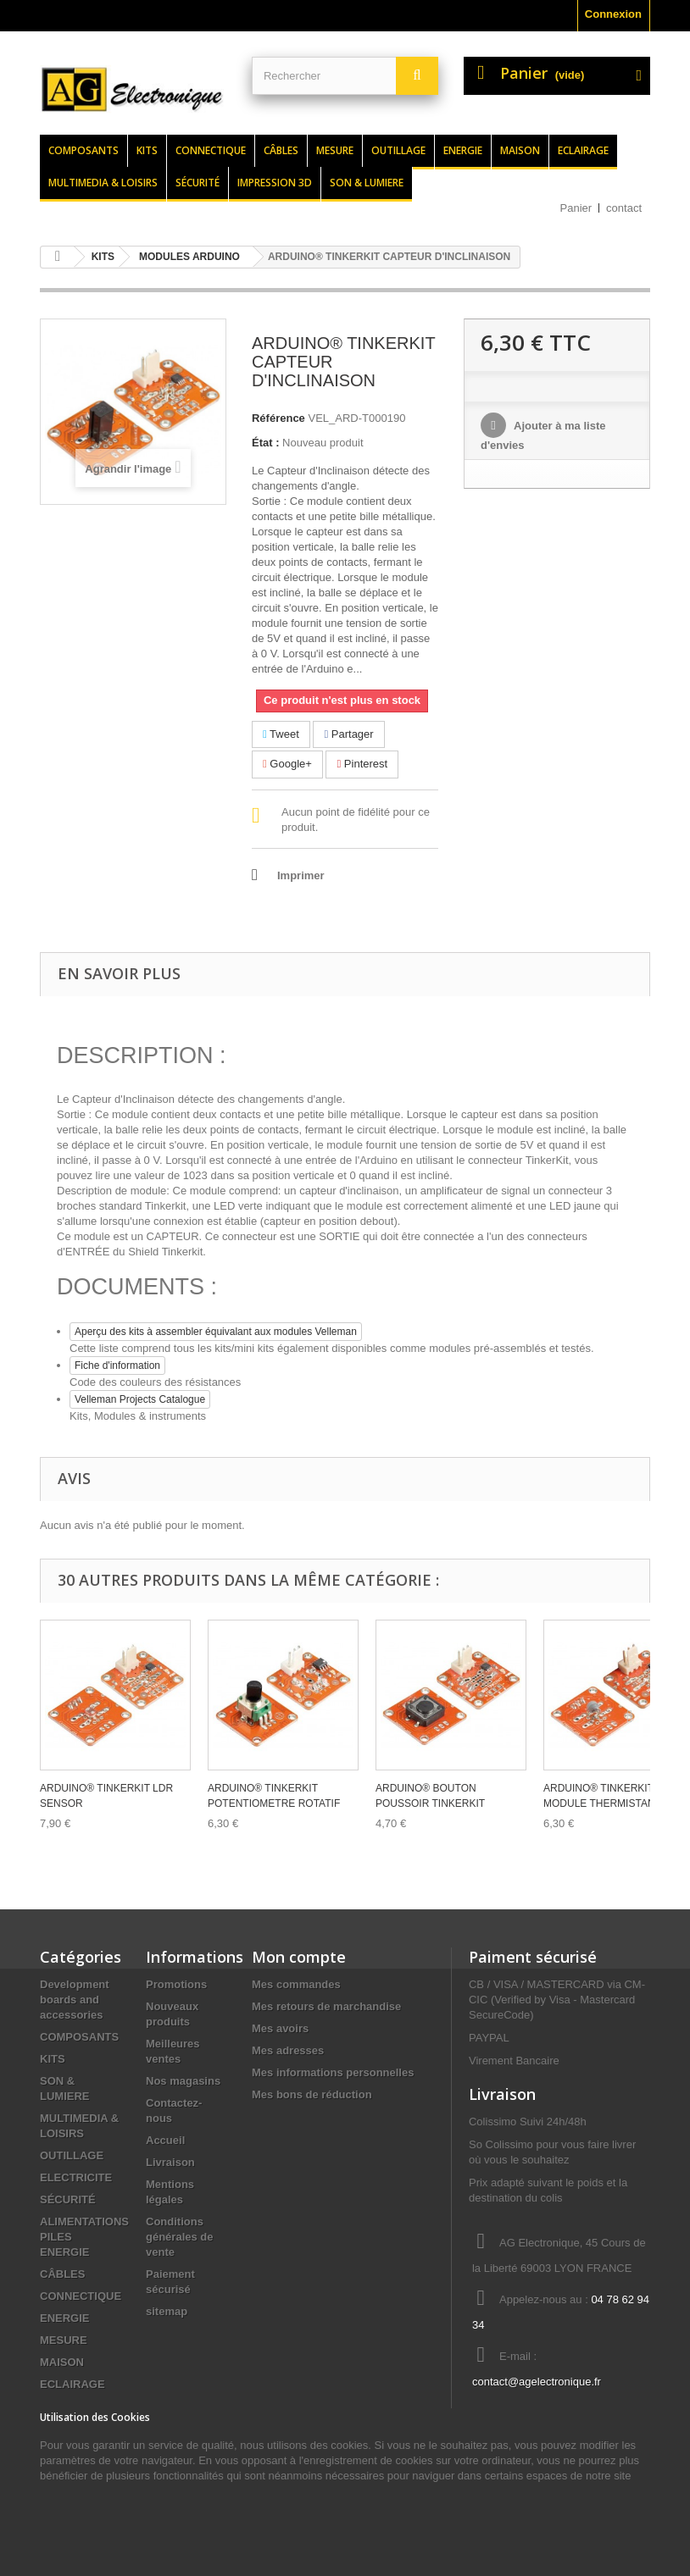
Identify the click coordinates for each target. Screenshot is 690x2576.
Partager (348, 734)
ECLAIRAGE (72, 2384)
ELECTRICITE (76, 2177)
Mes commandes (296, 1984)
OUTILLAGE (71, 2155)
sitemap (166, 2311)
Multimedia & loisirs (103, 182)
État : (266, 442)
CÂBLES (62, 2274)
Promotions (176, 1984)
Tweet (281, 734)
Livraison (170, 2162)
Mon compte (299, 1957)
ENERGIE (65, 2318)
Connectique (210, 150)
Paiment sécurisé (533, 1957)
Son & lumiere (366, 182)
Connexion (613, 14)
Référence (278, 418)
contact (624, 208)
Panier (576, 208)
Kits (147, 150)
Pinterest (362, 763)
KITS (52, 2058)
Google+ (287, 763)
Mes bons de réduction (312, 2094)
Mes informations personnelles (333, 2072)
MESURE (63, 2340)
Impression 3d (274, 182)
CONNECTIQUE (80, 2296)
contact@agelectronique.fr (536, 2381)
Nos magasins (183, 2081)
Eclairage (583, 150)
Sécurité (197, 182)
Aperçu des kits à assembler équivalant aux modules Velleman (216, 1332)
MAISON (62, 2362)
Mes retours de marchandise (326, 2006)
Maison (520, 150)
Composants (83, 150)
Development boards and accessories (74, 1999)
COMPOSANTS (79, 2036)
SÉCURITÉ (68, 2199)
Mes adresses (288, 2050)
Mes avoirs (280, 2028)
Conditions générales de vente (180, 2236)
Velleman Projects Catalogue (140, 1399)
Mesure (334, 150)
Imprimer (301, 875)
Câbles (281, 150)
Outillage (398, 150)
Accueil (165, 2140)
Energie (462, 150)
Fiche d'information (117, 1365)
